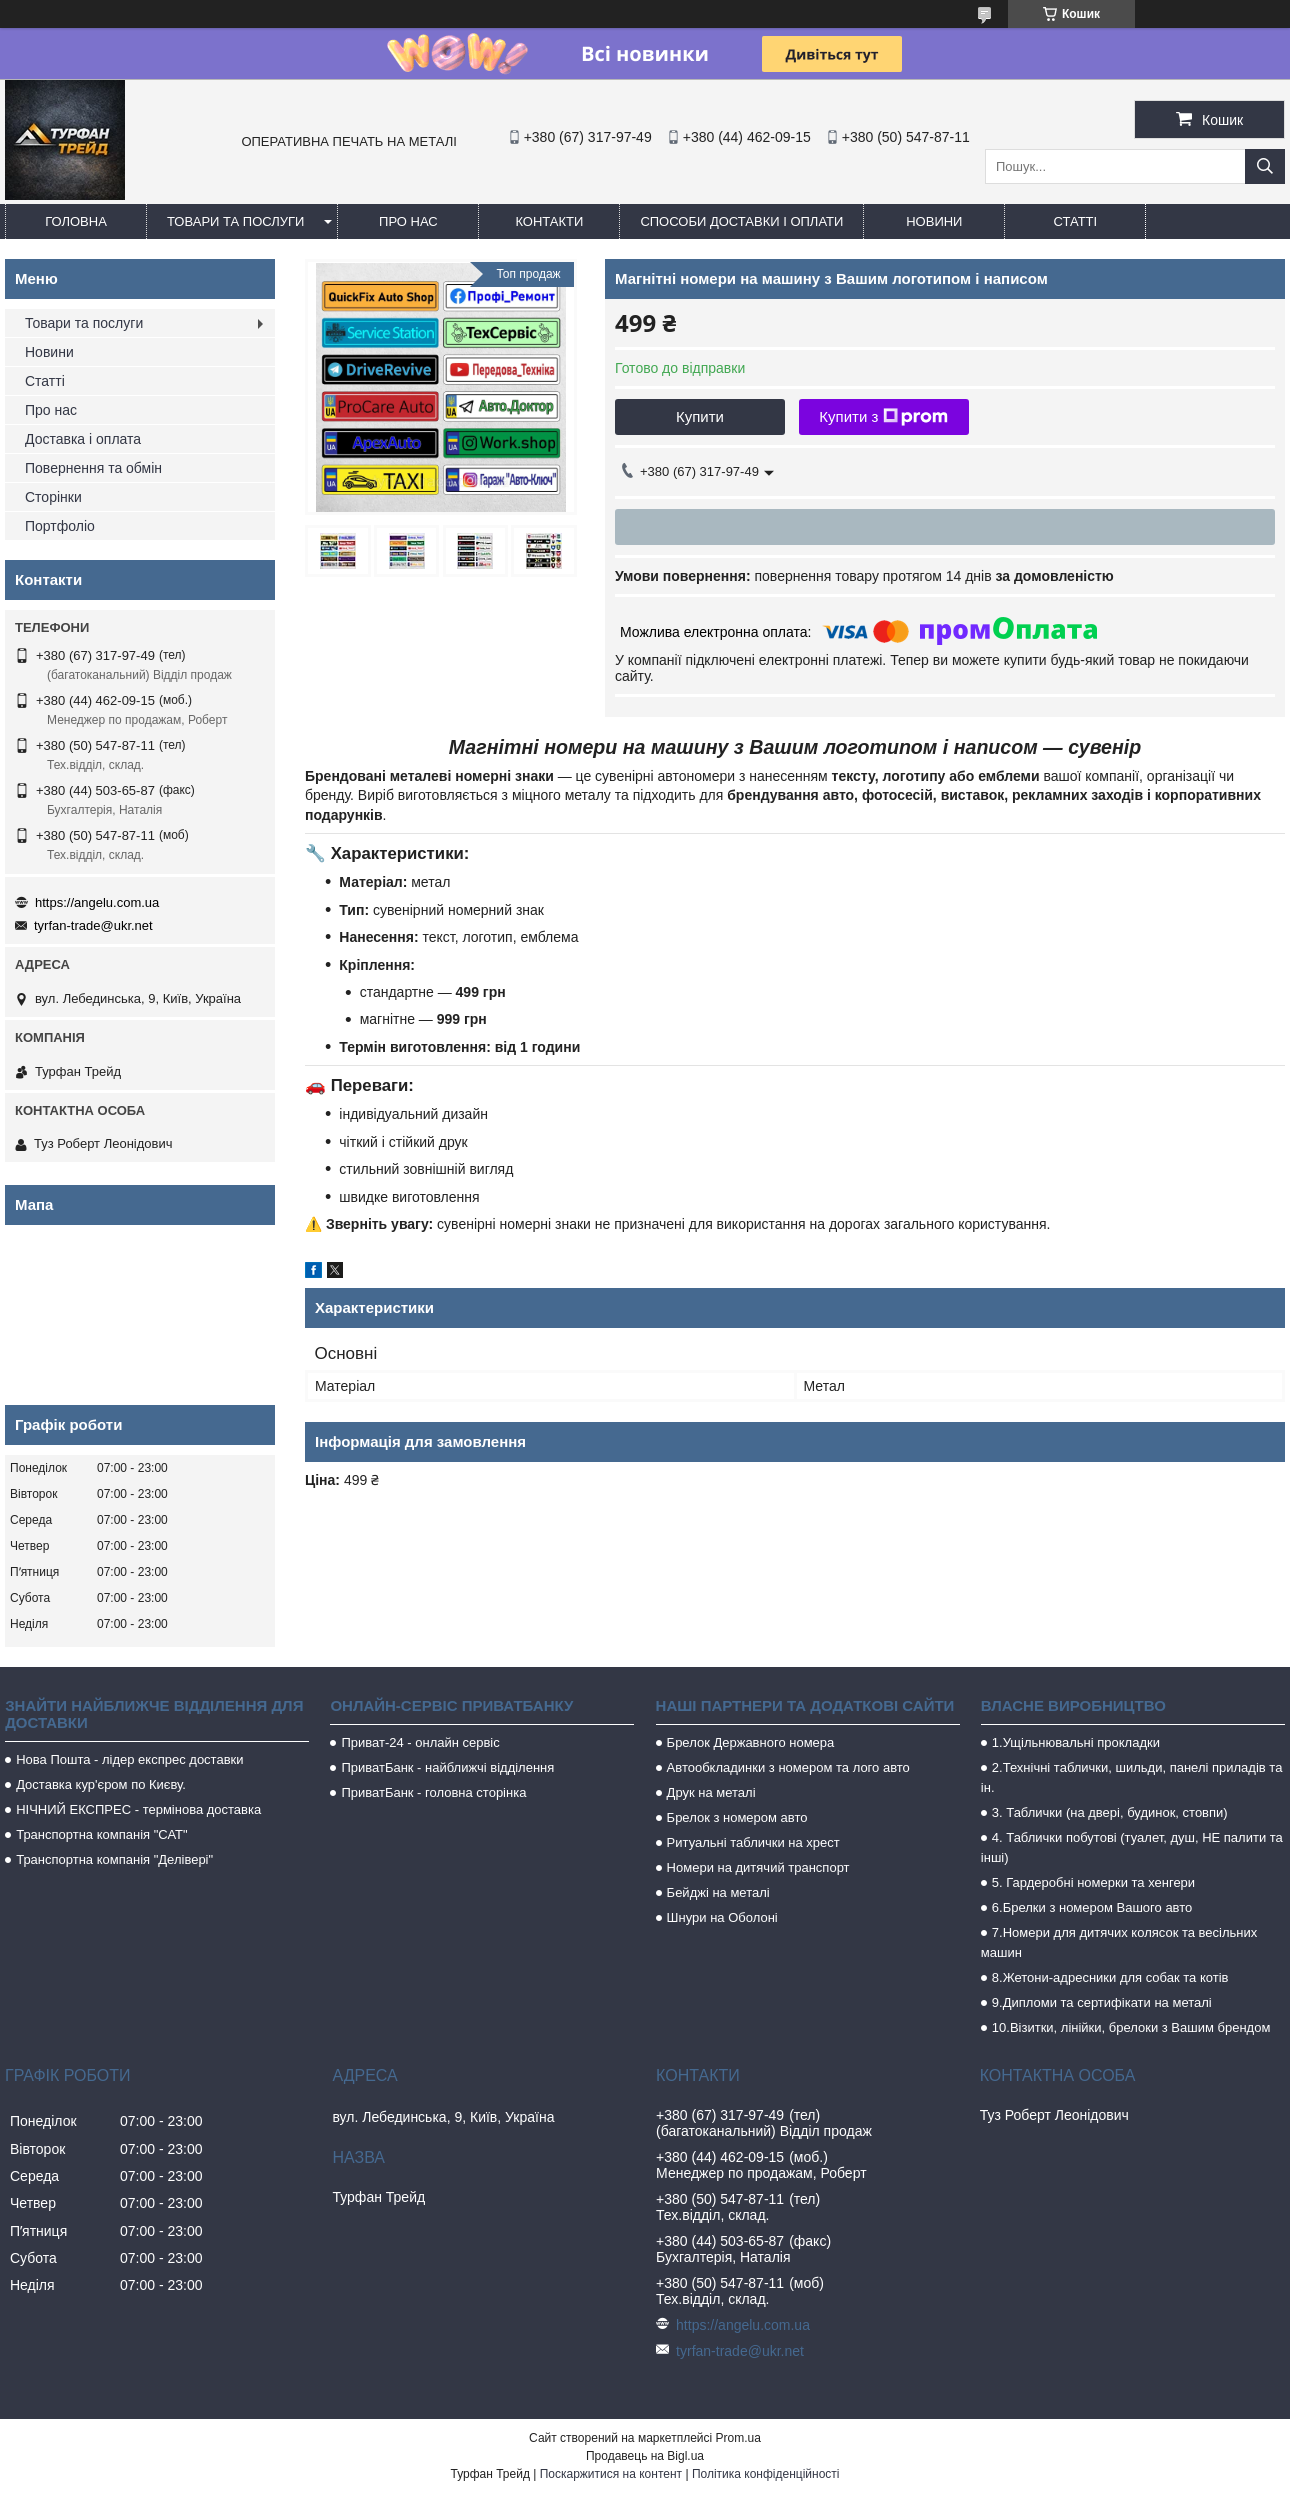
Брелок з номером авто (737, 1817)
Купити (700, 416)
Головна (76, 221)
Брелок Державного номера (751, 1742)
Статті (1076, 221)
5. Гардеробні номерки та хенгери (1093, 1882)
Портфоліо (60, 526)
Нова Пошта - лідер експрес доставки (129, 1759)
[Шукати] (1265, 166)
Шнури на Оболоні (722, 1917)
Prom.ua (738, 2438)
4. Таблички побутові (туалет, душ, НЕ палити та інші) (1132, 1847)
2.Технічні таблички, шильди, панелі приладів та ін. (1132, 1777)
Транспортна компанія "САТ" (101, 1834)
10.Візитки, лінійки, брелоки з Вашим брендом (1131, 2027)
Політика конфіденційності (766, 2474)
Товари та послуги (235, 221)
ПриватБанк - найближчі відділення (447, 1767)
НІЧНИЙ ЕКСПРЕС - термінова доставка (138, 1809)
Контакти (549, 221)
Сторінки (53, 497)
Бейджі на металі (718, 1892)
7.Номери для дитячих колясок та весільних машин (1119, 1942)
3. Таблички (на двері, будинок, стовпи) (1110, 1812)
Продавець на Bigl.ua (645, 2456)
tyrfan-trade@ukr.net (93, 925)
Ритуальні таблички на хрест (753, 1842)
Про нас (408, 221)
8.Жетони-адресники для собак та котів (1110, 1977)
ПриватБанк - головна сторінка (433, 1792)
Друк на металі (711, 1792)
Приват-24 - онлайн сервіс (420, 1742)
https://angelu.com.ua (97, 902)
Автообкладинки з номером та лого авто (788, 1767)
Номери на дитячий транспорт (758, 1867)
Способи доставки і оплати (741, 221)
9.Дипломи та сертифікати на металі (1102, 2002)
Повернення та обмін (93, 468)
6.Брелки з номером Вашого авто (1092, 1907)
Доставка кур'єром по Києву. (101, 1784)
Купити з (883, 417)
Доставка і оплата (83, 439)
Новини (934, 221)
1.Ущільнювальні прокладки (1076, 1742)
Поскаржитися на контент (611, 2474)
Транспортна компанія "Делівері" (114, 1859)
